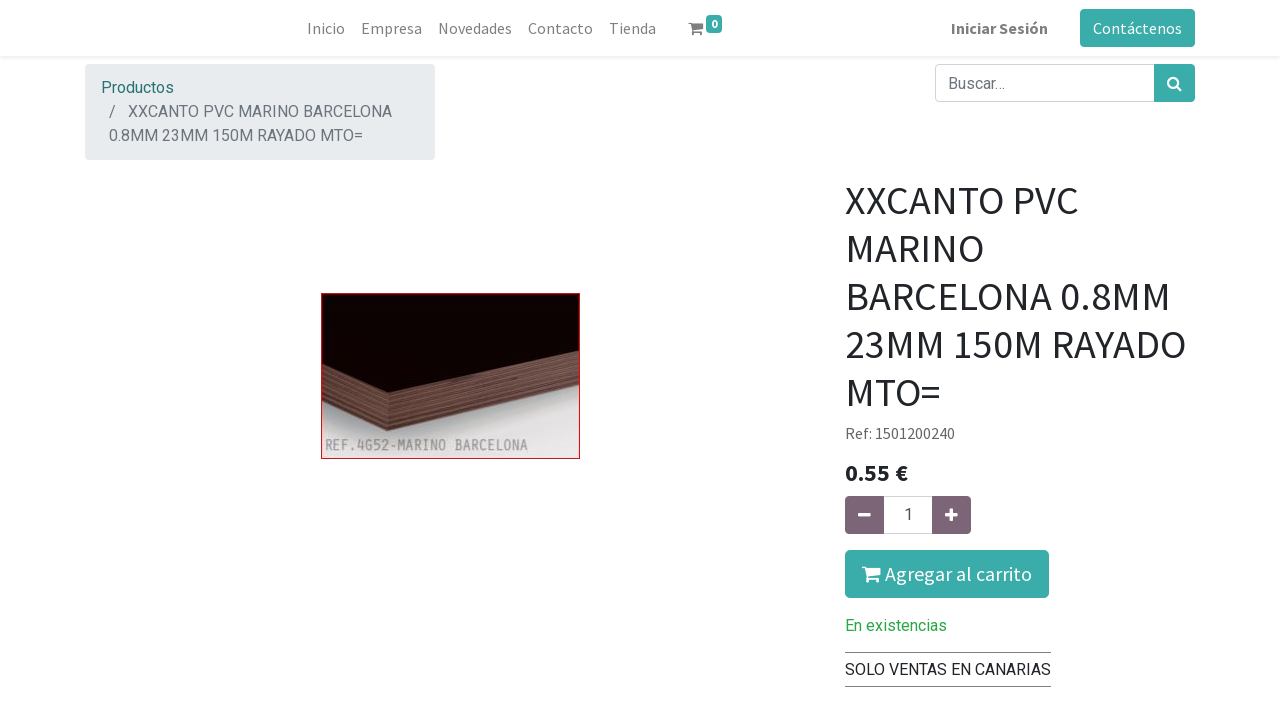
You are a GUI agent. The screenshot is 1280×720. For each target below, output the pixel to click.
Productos (137, 87)
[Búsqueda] (1174, 83)
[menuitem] (326, 28)
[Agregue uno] (951, 515)
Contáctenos (1137, 28)
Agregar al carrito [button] (947, 573)
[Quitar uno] (864, 515)
